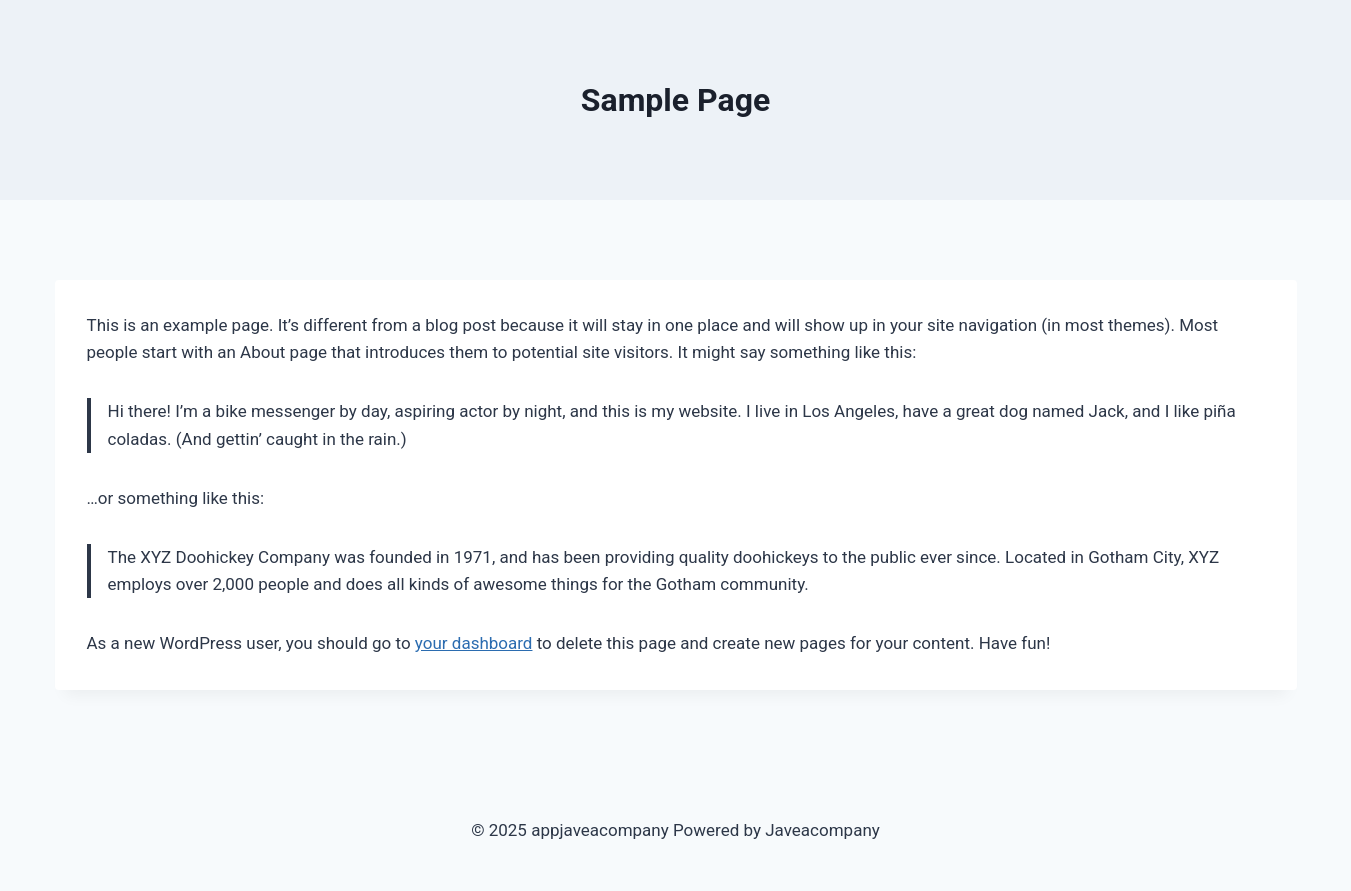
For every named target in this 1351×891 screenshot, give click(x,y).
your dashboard (474, 643)
